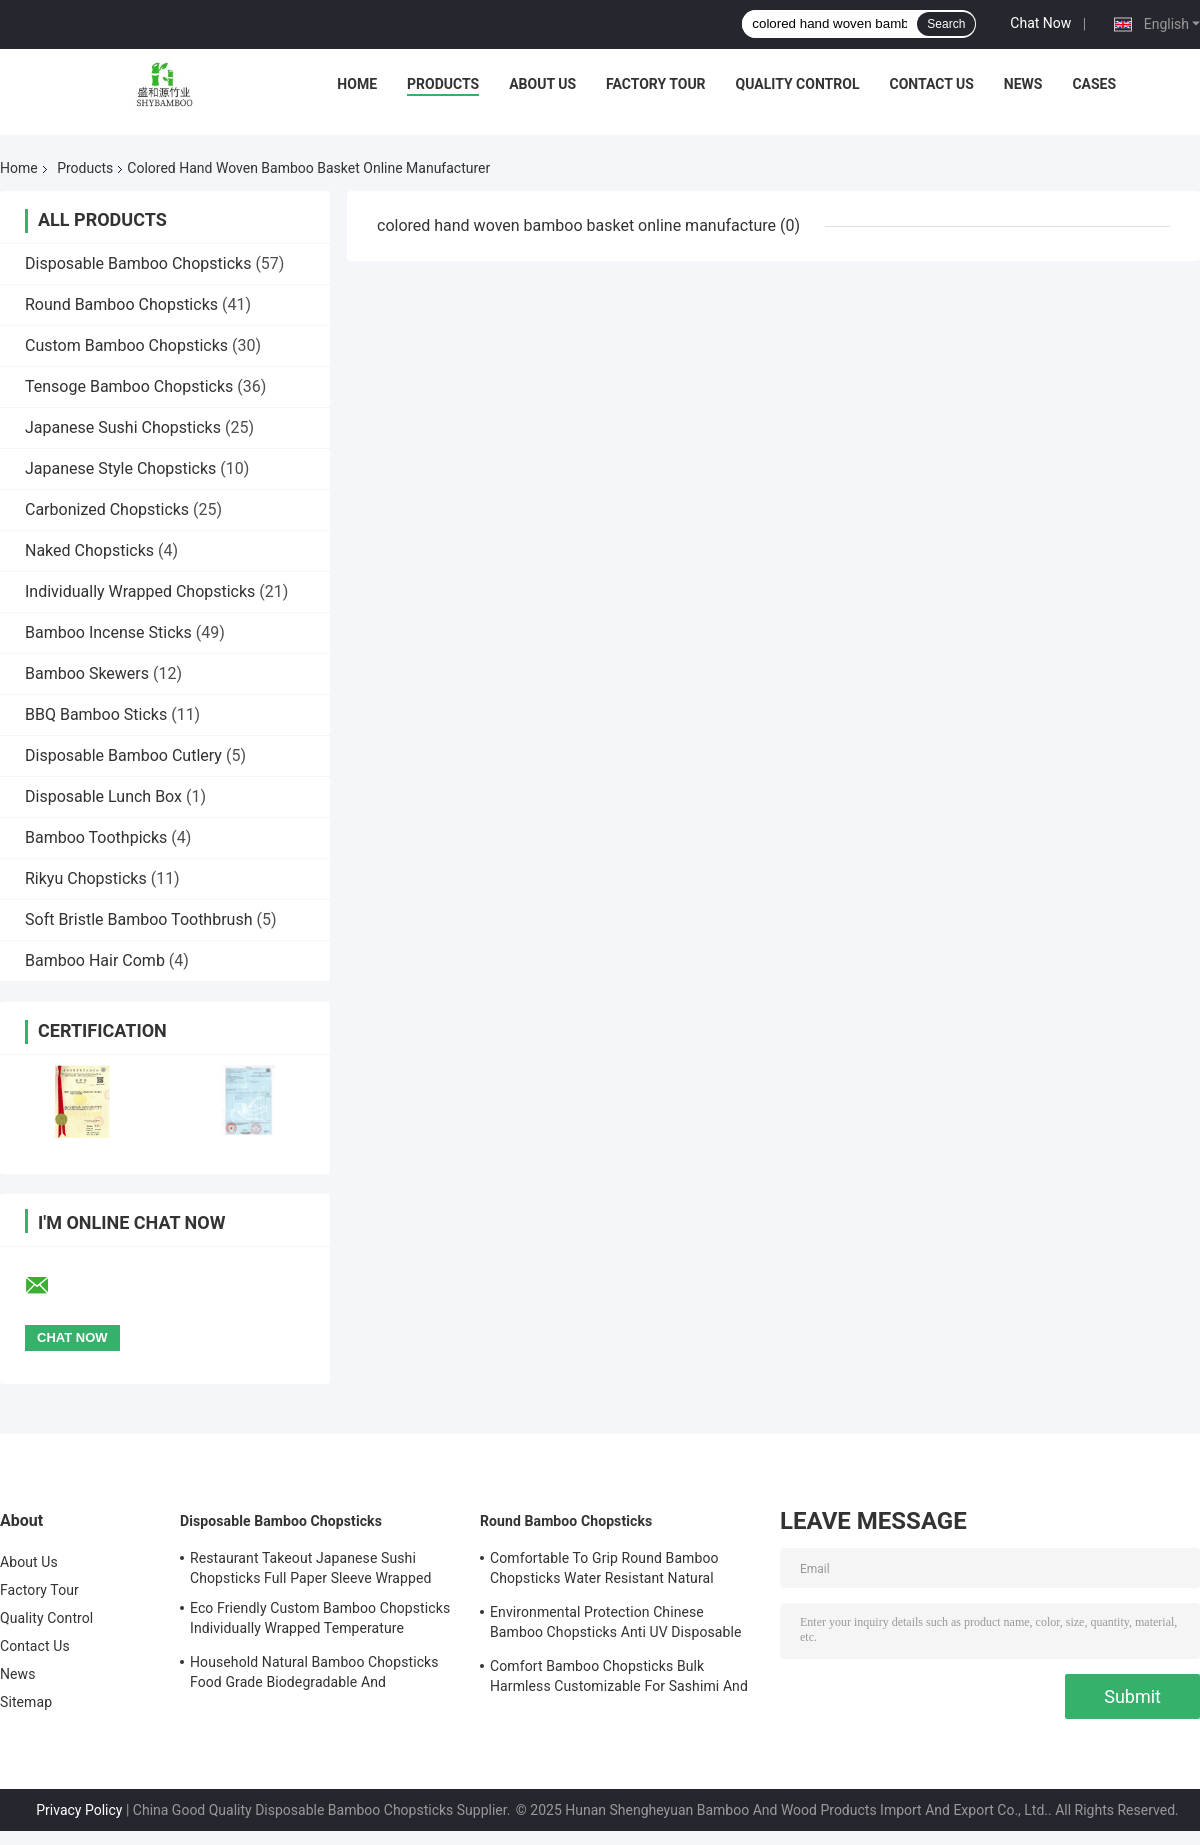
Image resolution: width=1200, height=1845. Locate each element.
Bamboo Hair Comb (95, 960)
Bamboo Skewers (87, 673)
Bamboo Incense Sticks (108, 632)
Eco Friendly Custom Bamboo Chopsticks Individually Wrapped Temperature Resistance (320, 1621)
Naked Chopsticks (89, 550)
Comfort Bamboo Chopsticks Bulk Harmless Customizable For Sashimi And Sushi (619, 1679)
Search (946, 24)
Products (443, 84)
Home (357, 84)
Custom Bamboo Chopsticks (126, 345)
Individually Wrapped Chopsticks (140, 591)
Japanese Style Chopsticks (120, 468)
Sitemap (26, 1702)
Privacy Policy (79, 1810)
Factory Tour (656, 84)
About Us (542, 84)
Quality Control (798, 84)
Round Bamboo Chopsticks (121, 304)
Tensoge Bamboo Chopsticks (129, 386)
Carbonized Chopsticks (107, 509)
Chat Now (1040, 23)
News (1023, 84)
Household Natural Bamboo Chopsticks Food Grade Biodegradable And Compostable (314, 1675)
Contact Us (931, 84)
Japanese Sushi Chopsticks (123, 427)
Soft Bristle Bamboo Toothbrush (138, 919)
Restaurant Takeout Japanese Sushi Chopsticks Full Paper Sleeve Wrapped (311, 1568)
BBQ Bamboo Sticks (96, 714)
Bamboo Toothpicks (96, 837)
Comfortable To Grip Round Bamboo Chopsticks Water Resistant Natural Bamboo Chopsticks (604, 1571)
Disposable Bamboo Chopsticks (138, 263)
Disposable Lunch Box (103, 796)
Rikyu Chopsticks (86, 878)
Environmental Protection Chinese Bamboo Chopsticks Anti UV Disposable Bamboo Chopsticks (616, 1625)
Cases (1094, 84)
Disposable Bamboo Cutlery (123, 755)
